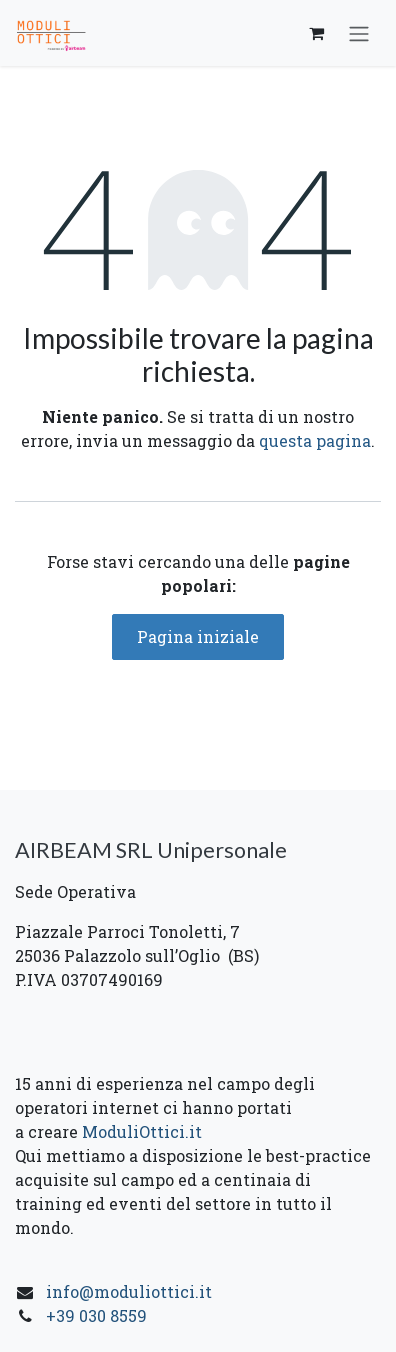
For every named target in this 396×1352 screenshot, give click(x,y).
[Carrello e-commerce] (316, 33)
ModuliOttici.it (140, 1131)
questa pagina (315, 440)
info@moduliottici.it (129, 1291)
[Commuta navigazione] (359, 33)
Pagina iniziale (198, 636)
